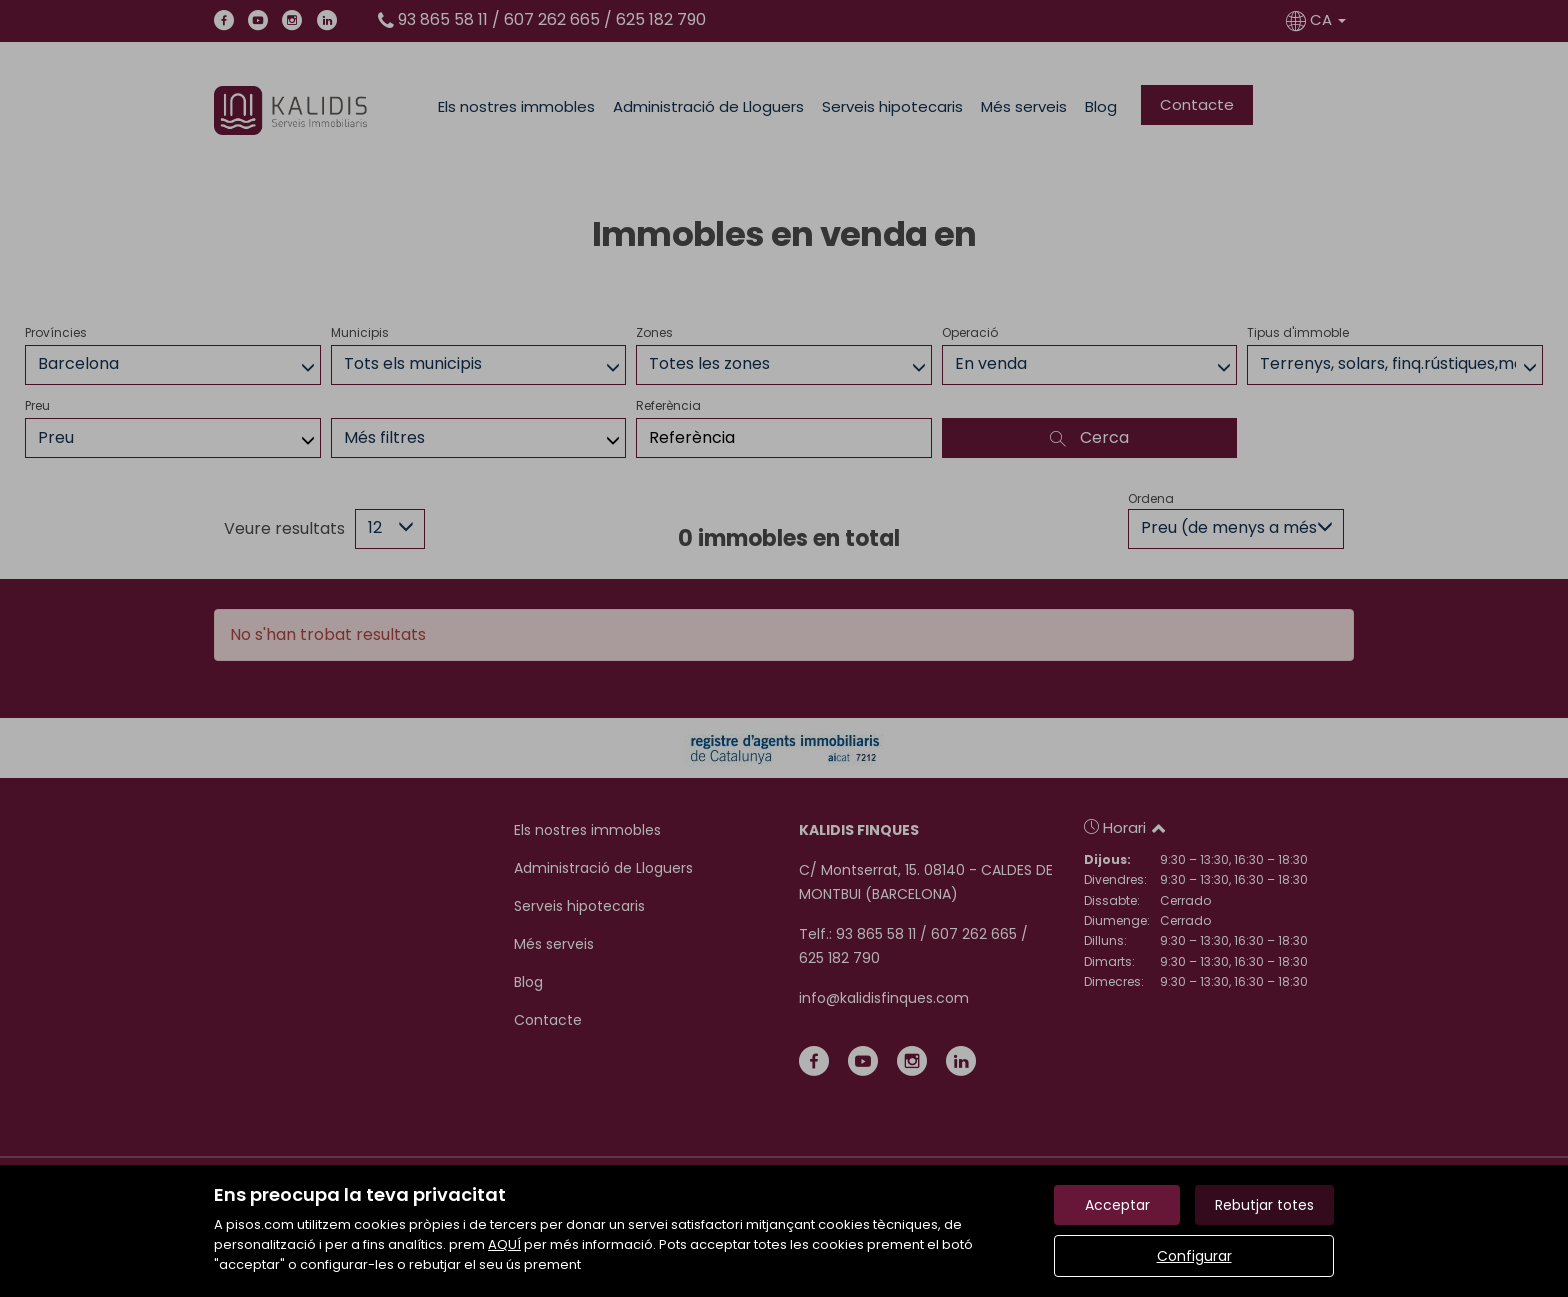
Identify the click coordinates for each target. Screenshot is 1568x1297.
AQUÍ (504, 1244)
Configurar (1194, 1256)
